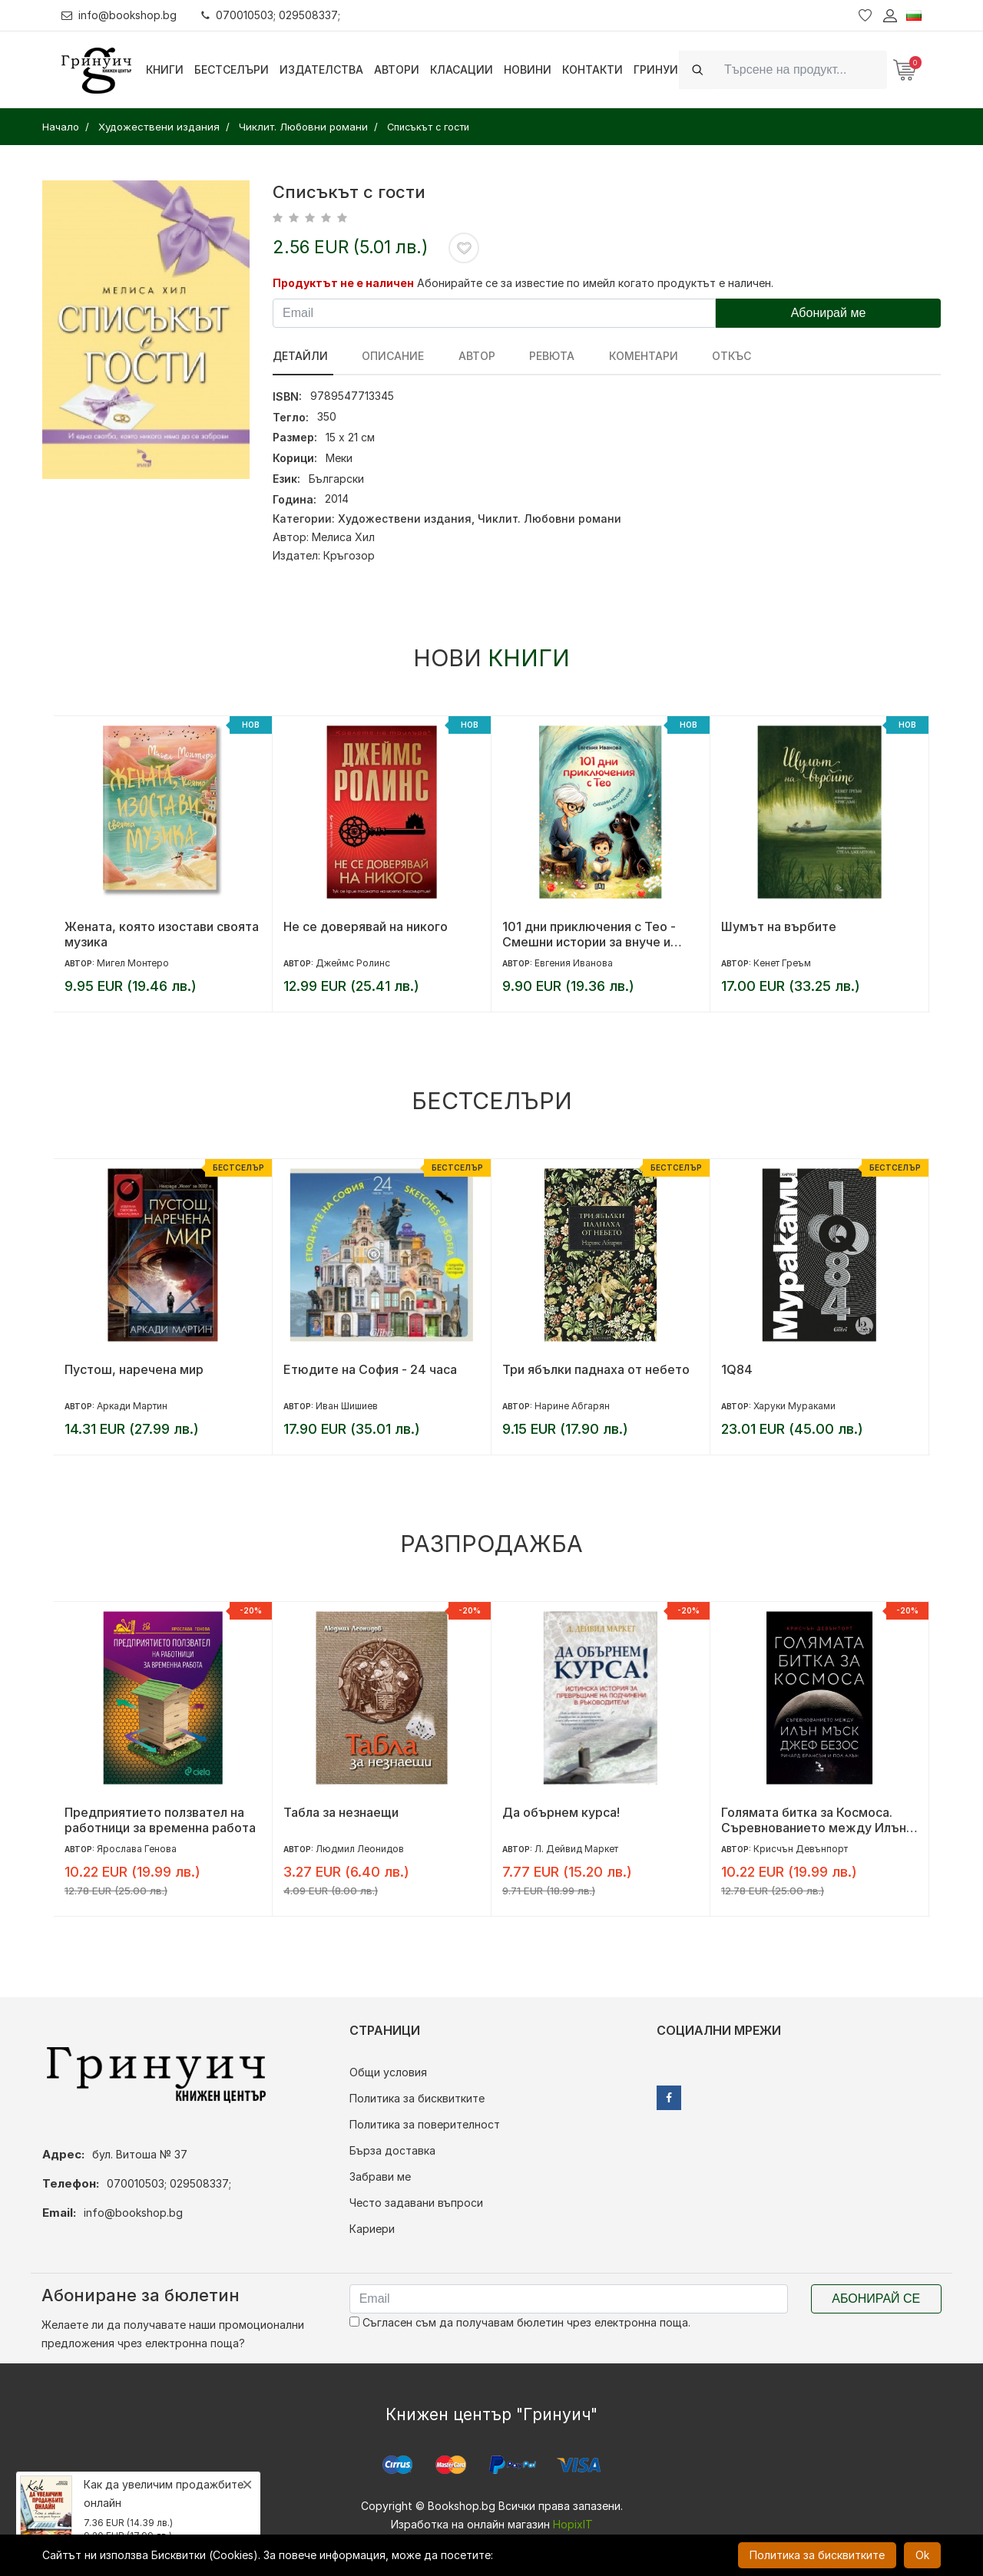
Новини (527, 69)
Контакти (592, 69)
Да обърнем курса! (561, 1812)
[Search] (801, 69)
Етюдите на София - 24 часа (370, 1369)
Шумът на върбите (778, 926)
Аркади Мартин (132, 1406)
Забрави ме (380, 2176)
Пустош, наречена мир (134, 1369)
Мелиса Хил (343, 536)
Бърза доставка (392, 2150)
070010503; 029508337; (271, 14)
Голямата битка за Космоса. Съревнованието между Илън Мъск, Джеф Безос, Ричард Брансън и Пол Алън (813, 1820)
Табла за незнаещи (341, 1812)
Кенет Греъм (782, 963)
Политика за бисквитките (417, 2098)
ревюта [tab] (537, 355)
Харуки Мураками (794, 1406)
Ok (922, 2554)
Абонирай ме (828, 312)
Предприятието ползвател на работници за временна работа (160, 1820)
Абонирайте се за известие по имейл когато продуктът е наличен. (595, 282)
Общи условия (388, 2072)
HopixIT (573, 2524)
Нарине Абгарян (572, 1406)
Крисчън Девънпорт (800, 1848)
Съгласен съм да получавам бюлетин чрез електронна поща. (519, 2322)
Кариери (372, 2228)
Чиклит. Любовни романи (549, 518)
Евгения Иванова (574, 963)
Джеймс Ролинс (353, 963)
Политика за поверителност (424, 2124)
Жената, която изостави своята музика (162, 934)
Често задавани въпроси (416, 2202)
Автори (396, 69)
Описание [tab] (388, 355)
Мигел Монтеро (133, 963)
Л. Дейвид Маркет (576, 1848)
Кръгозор (349, 555)
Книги (165, 69)
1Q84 (737, 1369)
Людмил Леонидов (360, 1848)
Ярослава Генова (137, 1848)
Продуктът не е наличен (343, 282)
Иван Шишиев (347, 1406)
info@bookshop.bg (119, 14)
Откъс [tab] (706, 355)
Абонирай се (876, 2298)
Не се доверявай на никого (365, 926)
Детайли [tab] (300, 355)
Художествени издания (405, 518)
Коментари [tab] (623, 355)
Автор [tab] (466, 355)
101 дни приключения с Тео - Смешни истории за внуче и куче (589, 934)
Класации (461, 69)
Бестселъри (231, 69)
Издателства (321, 69)
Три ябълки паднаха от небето (596, 1369)
